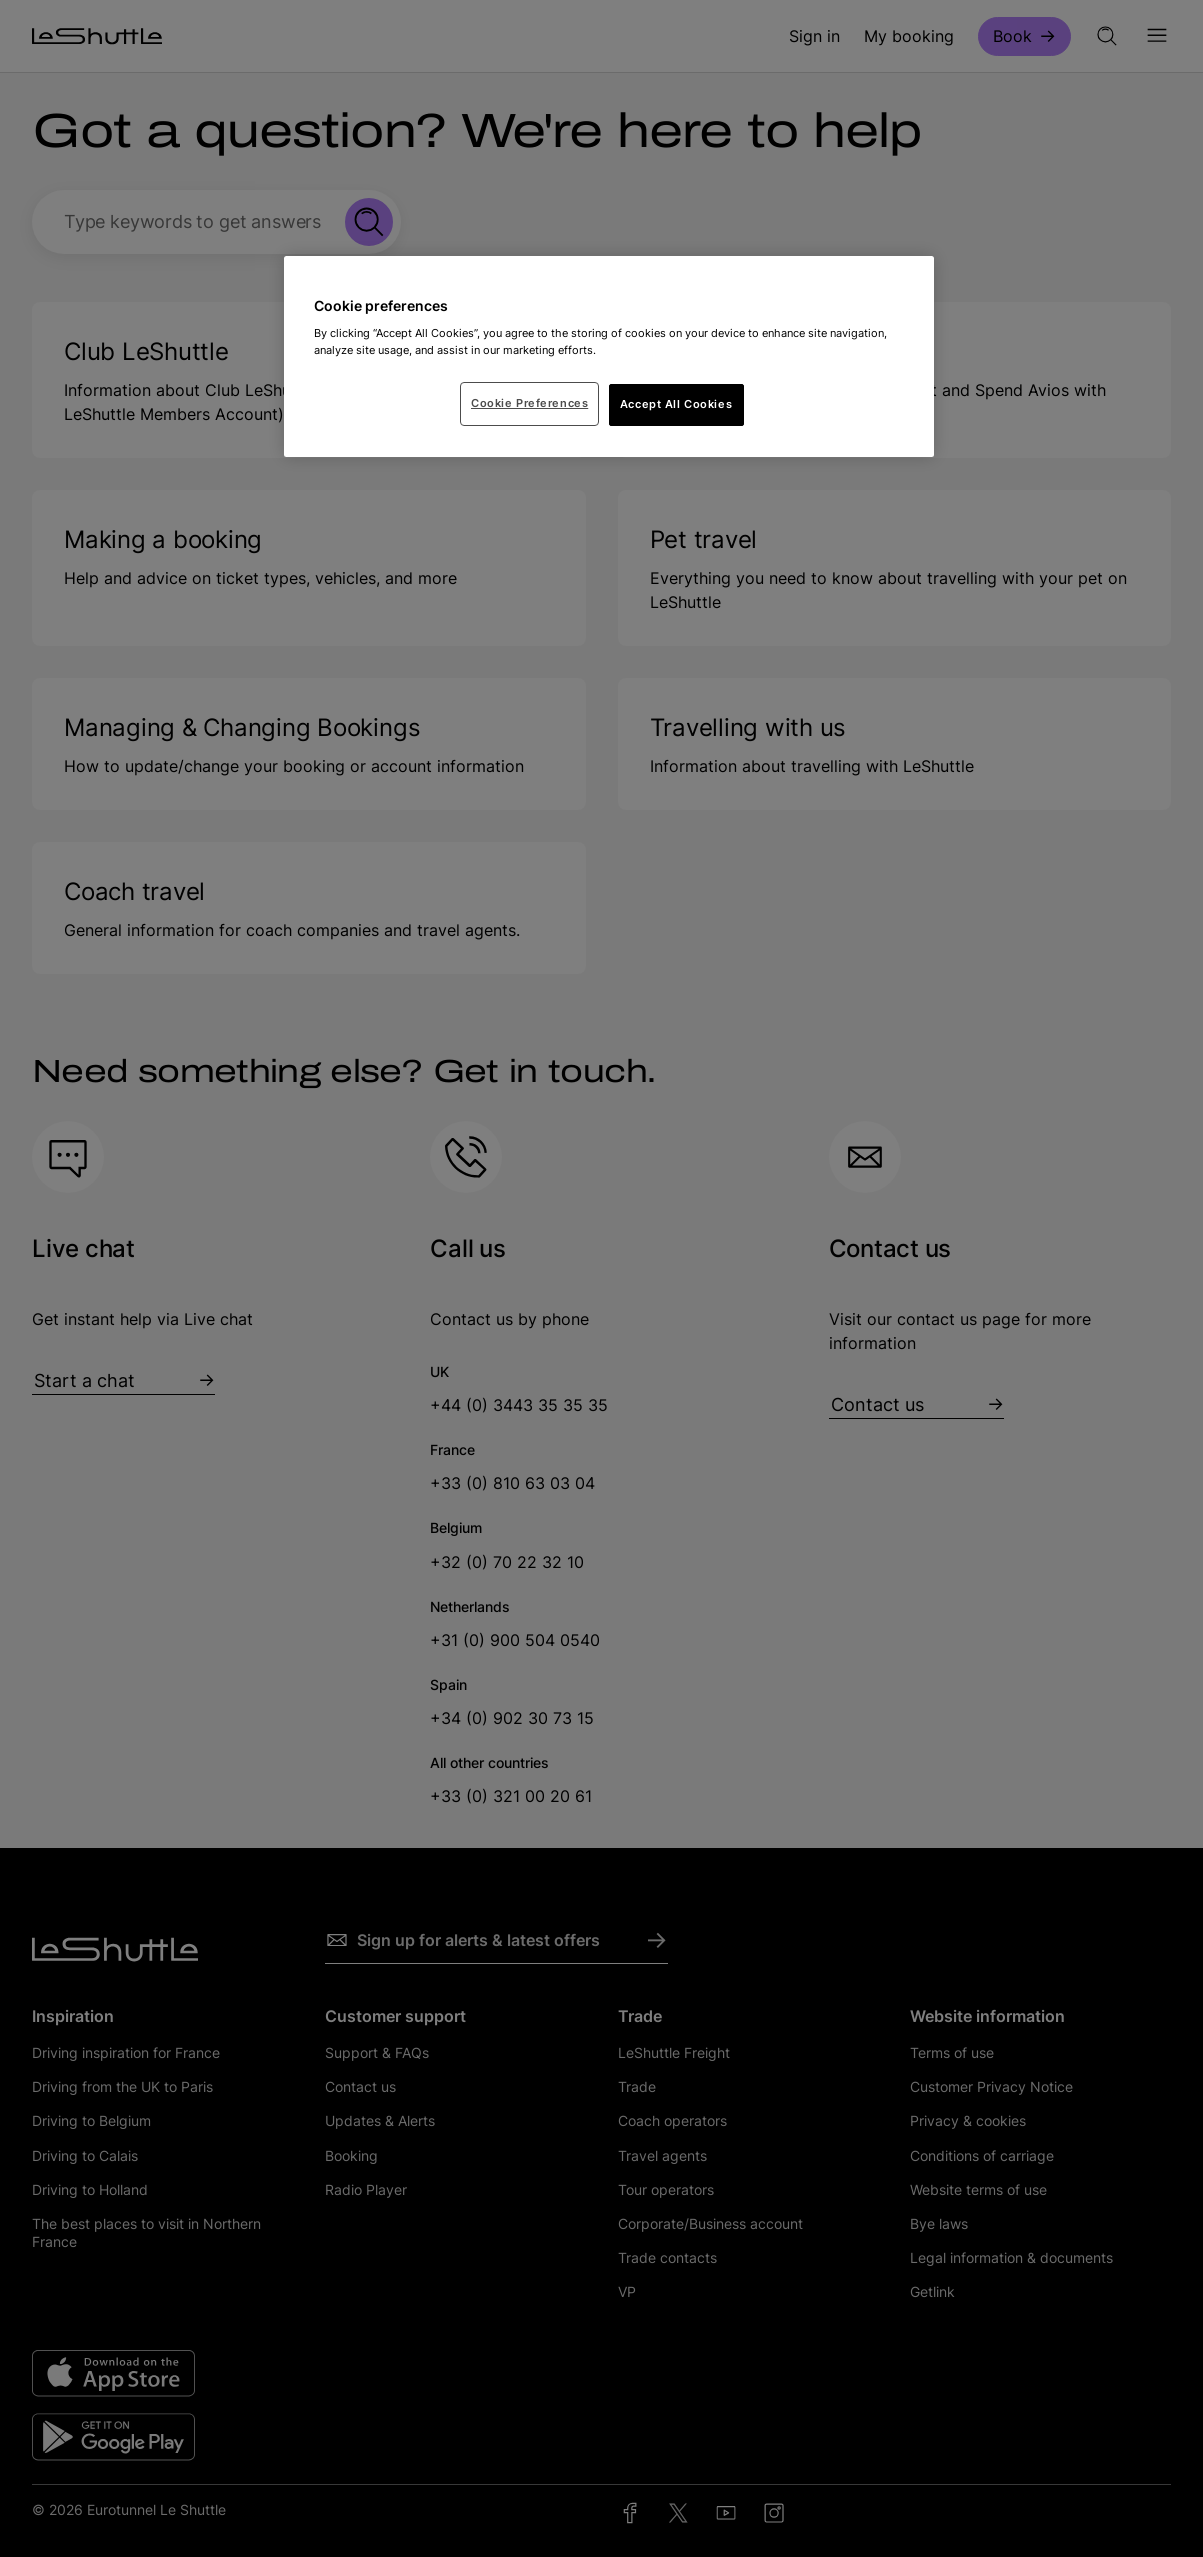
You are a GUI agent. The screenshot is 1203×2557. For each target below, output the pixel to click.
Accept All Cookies (676, 404)
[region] (609, 357)
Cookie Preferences (529, 403)
